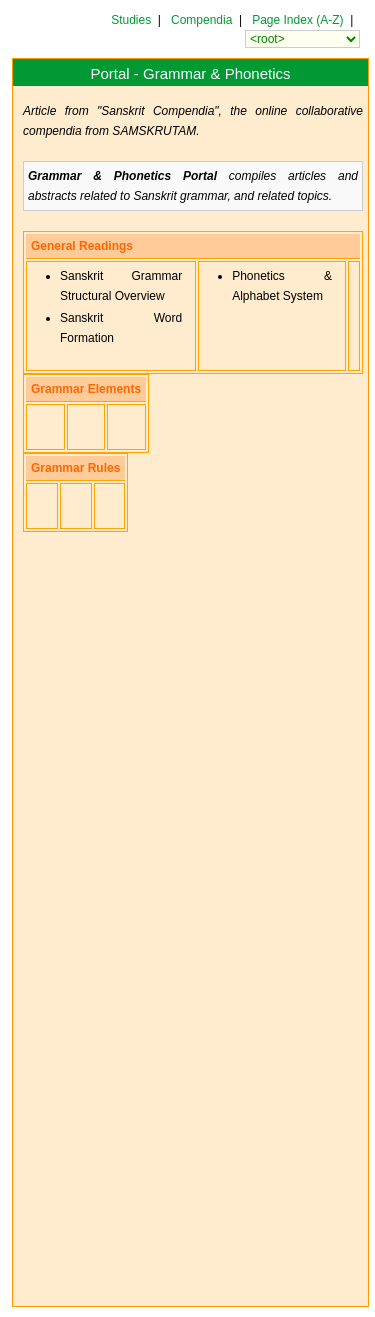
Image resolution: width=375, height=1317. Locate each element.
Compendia (201, 20)
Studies (131, 20)
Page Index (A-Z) (297, 20)
